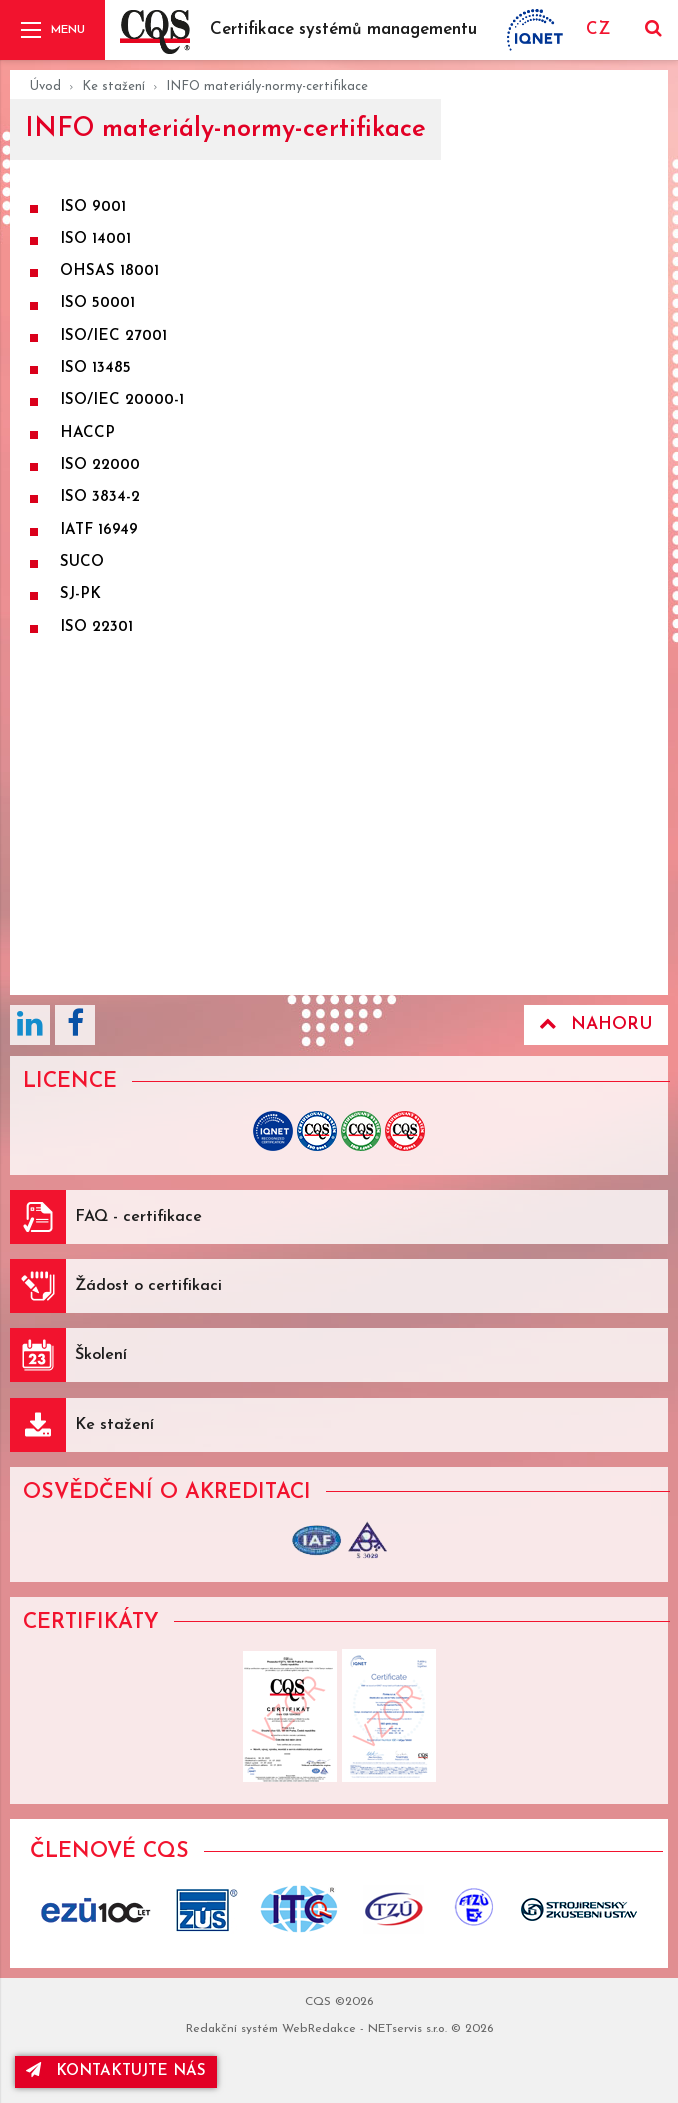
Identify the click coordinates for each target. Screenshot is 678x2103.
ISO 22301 (96, 627)
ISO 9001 (93, 207)
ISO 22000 (100, 465)
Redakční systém (232, 2029)
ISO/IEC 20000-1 (122, 400)
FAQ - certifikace (138, 1217)
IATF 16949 (99, 530)
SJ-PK (80, 594)
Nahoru (596, 1024)
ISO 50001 (97, 303)
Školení (101, 1355)
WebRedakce (319, 2029)
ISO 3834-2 (100, 497)
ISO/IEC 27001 (113, 336)
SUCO (82, 562)
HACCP (87, 433)
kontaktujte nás (116, 2070)
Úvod (45, 86)
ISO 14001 (95, 239)
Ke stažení (113, 86)
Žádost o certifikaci (148, 1286)
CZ (598, 29)
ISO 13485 (95, 368)
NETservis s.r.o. (407, 2029)
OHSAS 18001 (109, 271)
